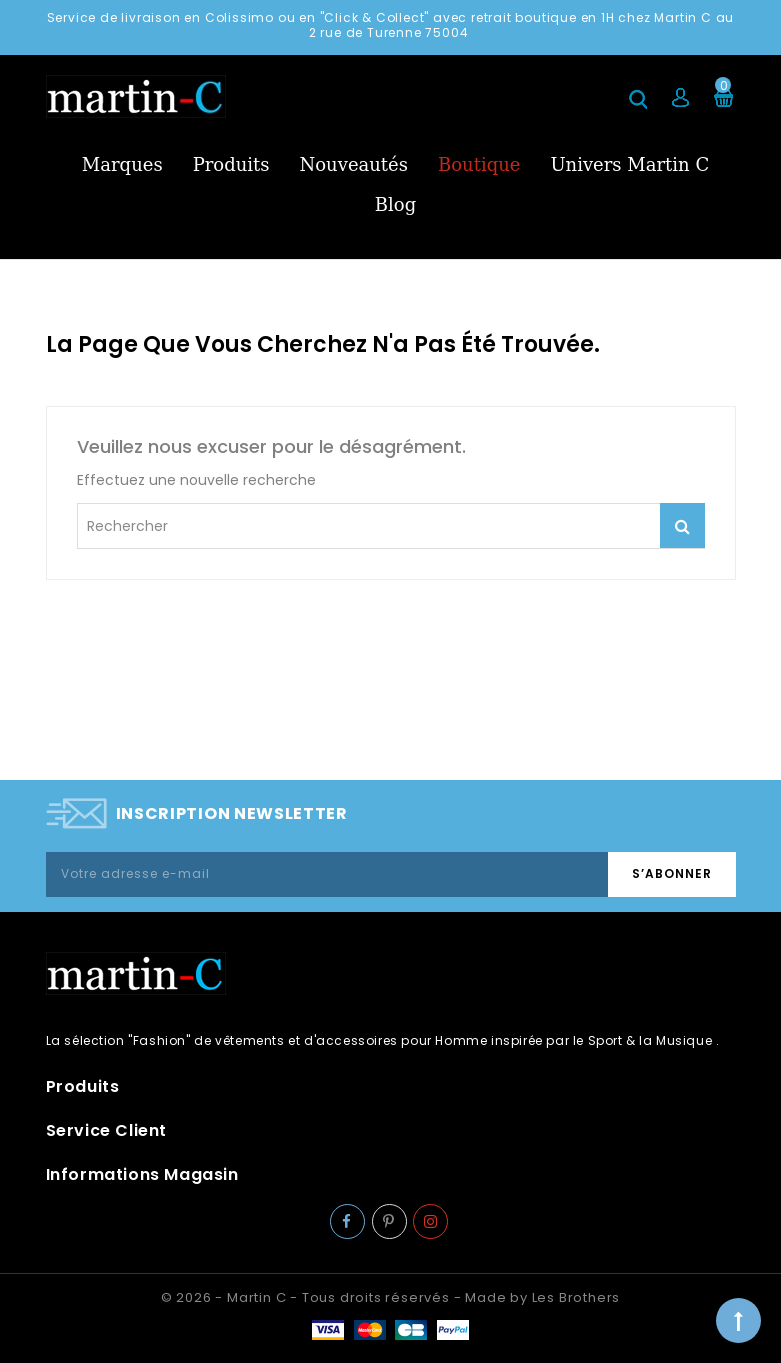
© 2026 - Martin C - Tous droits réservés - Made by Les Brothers (390, 1297)
